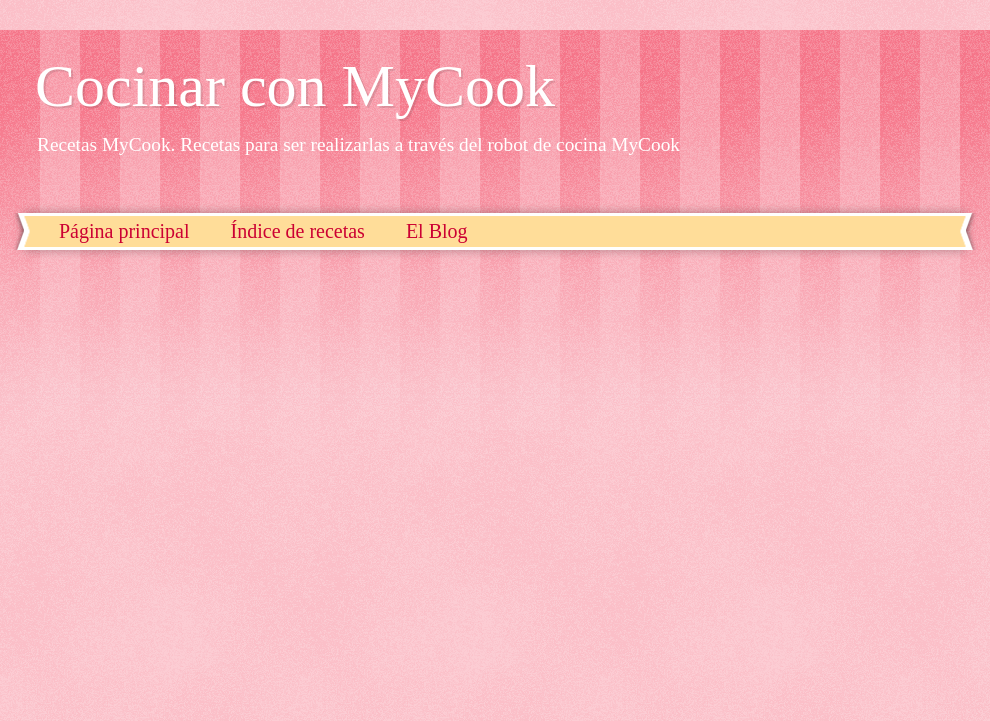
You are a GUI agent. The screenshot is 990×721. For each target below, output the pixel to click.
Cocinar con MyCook (295, 86)
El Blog (437, 231)
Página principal (124, 231)
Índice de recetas (298, 231)
